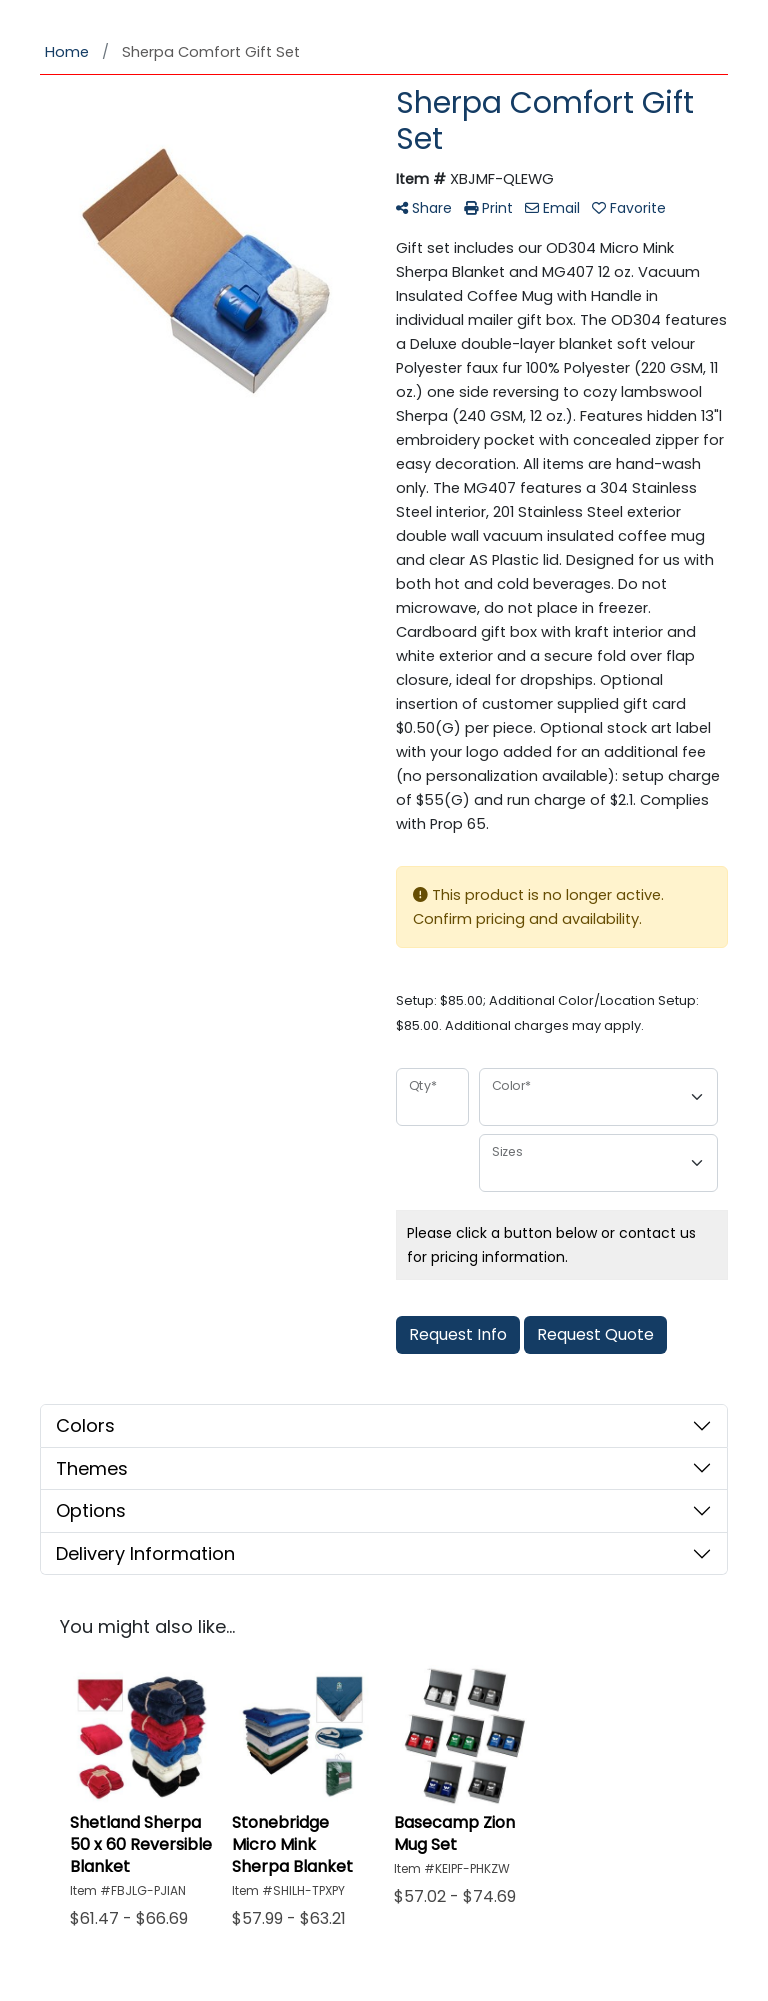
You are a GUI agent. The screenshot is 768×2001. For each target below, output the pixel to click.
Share (424, 208)
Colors (85, 1425)
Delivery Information (145, 1553)
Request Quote (595, 1334)
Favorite (629, 208)
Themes (92, 1468)
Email (552, 208)
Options (91, 1510)
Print (488, 208)
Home (67, 52)
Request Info (458, 1334)
